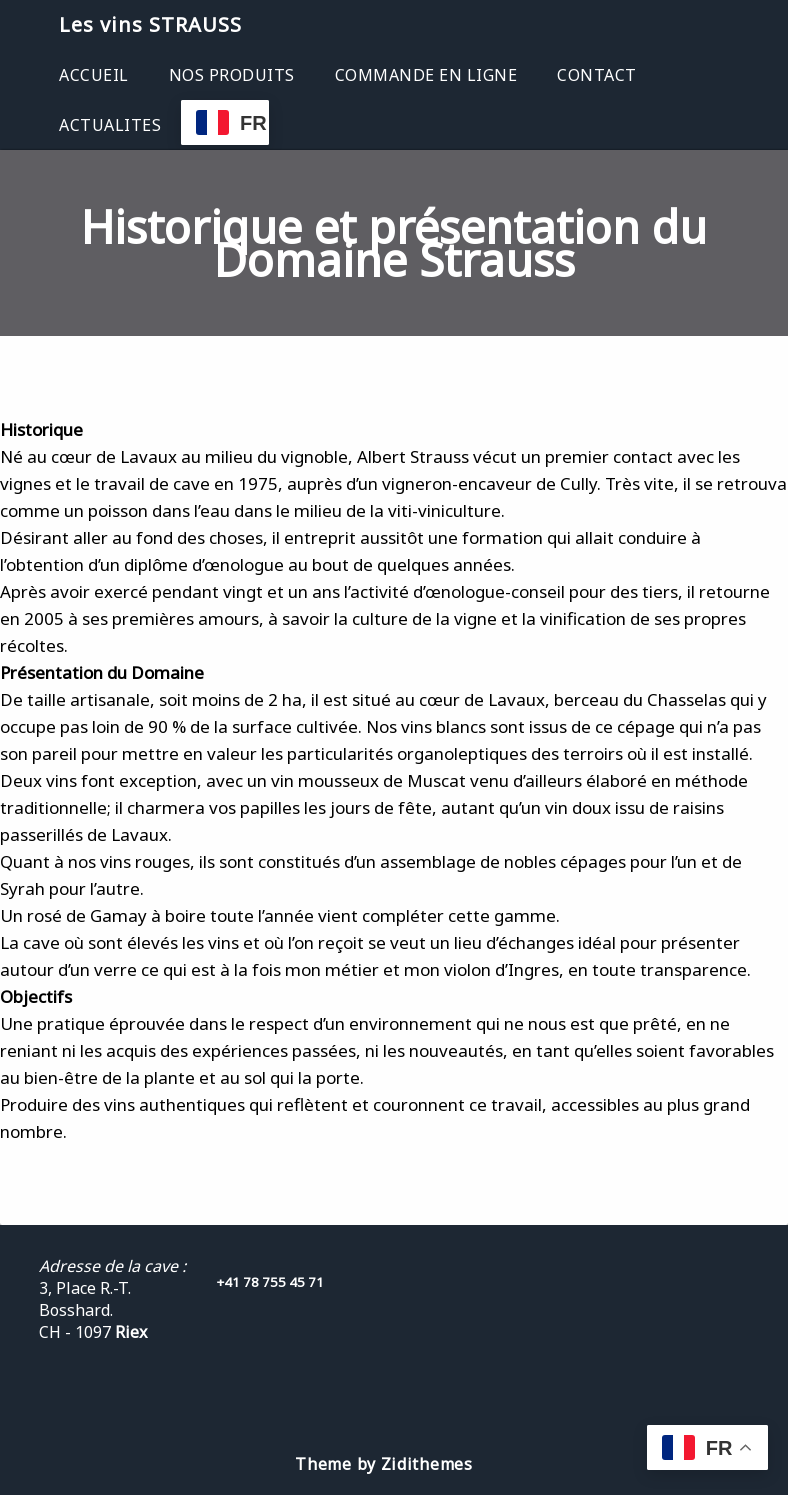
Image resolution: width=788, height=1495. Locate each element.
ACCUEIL (94, 75)
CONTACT (597, 75)
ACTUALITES (110, 125)
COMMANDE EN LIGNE (426, 75)
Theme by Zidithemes (383, 1464)
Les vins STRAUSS (150, 24)
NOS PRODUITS (232, 75)
